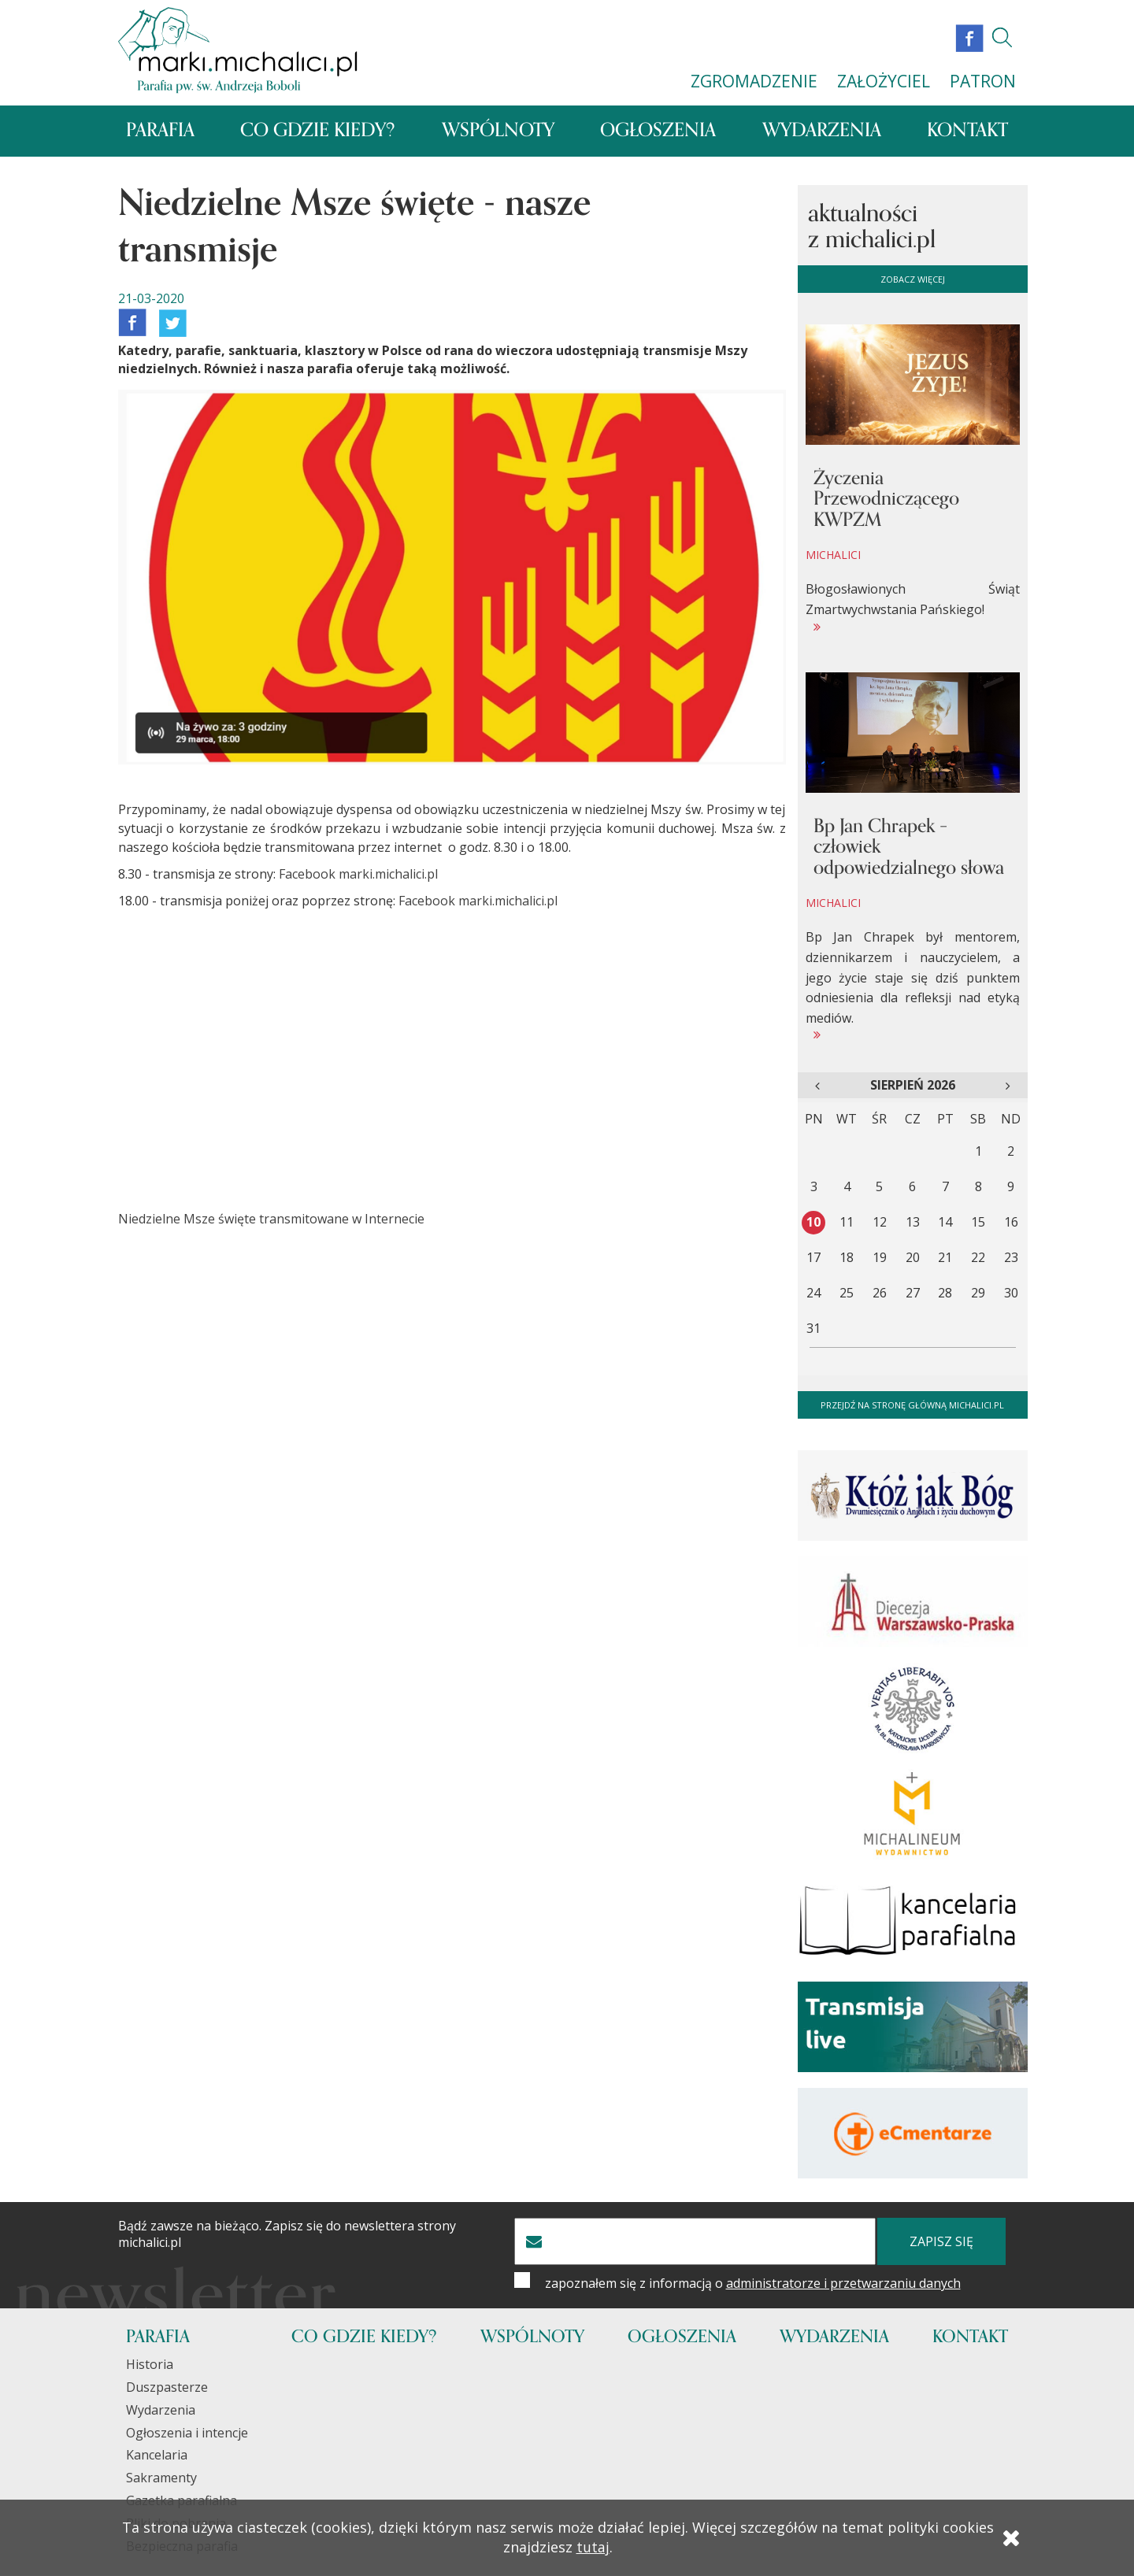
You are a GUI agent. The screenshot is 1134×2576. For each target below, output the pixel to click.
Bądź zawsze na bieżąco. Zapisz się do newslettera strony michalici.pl (287, 2235)
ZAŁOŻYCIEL (883, 81)
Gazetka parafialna (181, 2502)
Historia (149, 2365)
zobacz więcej (912, 280)
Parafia (160, 132)
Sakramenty (161, 2479)
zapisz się (941, 2243)
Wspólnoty (498, 132)
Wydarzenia (821, 132)
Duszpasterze (167, 2387)
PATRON (983, 81)
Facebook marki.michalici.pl (358, 875)
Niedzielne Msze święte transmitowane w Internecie (271, 1220)
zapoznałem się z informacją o (753, 2284)
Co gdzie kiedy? (317, 132)
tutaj (593, 2550)
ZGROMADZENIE (754, 81)
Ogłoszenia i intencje (187, 2433)
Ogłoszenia (658, 132)
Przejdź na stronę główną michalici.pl (912, 1406)
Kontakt (967, 132)
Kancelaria (156, 2456)
